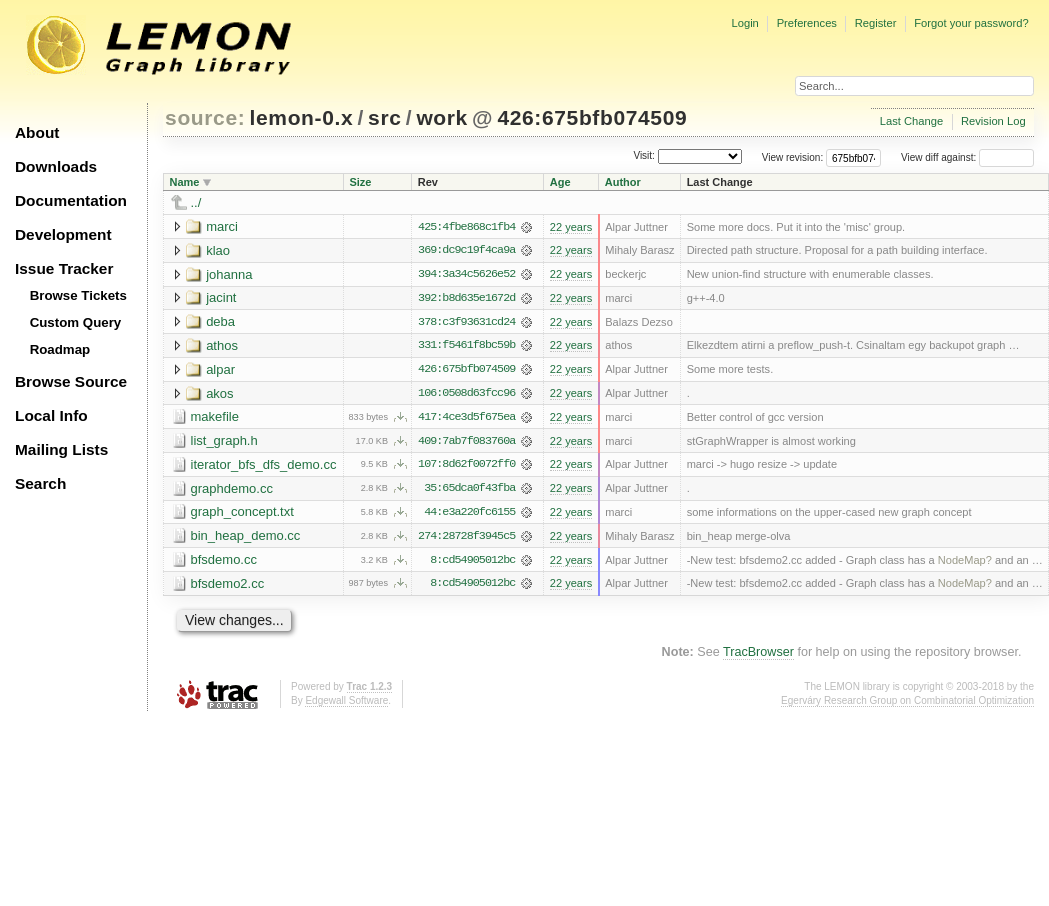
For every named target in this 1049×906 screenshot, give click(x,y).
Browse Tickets (78, 295)
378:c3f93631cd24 (466, 323)
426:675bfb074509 (592, 117)
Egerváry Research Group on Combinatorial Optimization (907, 703)
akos (219, 394)
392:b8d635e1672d (466, 299)
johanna (229, 274)
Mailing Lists (61, 449)
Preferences (807, 23)
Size (360, 182)
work (442, 117)
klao (218, 250)
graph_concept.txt (242, 514)
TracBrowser (758, 656)
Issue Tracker (64, 268)
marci (222, 226)
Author (623, 182)
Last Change (911, 121)
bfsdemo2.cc (228, 586)
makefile (215, 418)
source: (205, 117)
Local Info (51, 415)
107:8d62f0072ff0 (466, 467)
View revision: (793, 157)
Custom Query (76, 322)
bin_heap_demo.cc (246, 538)
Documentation (71, 200)
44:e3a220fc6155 (469, 515)
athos (222, 346)
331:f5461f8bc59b (466, 347)
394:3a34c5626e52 (466, 275)
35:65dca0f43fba (469, 491)
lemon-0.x (302, 117)
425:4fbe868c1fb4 (466, 227)
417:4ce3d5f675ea (466, 419)
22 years (571, 227)
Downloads (56, 166)
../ (196, 202)
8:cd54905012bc (472, 563)
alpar (220, 370)
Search (40, 483)
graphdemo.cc (232, 490)
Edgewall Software (346, 703)
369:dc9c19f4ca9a (466, 251)
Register (876, 23)
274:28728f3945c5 (466, 539)
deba (220, 322)
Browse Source (71, 381)
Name (185, 182)
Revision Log (993, 121)
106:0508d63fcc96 (466, 395)
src (384, 117)
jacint (221, 298)
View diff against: (967, 157)
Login (744, 23)
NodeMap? (965, 563)
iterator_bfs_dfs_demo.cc (264, 466)
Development (63, 234)
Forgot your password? (971, 23)
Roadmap (60, 349)
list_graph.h (224, 442)
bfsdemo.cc (224, 562)
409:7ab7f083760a (466, 443)
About (37, 132)
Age (560, 182)
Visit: (644, 156)
